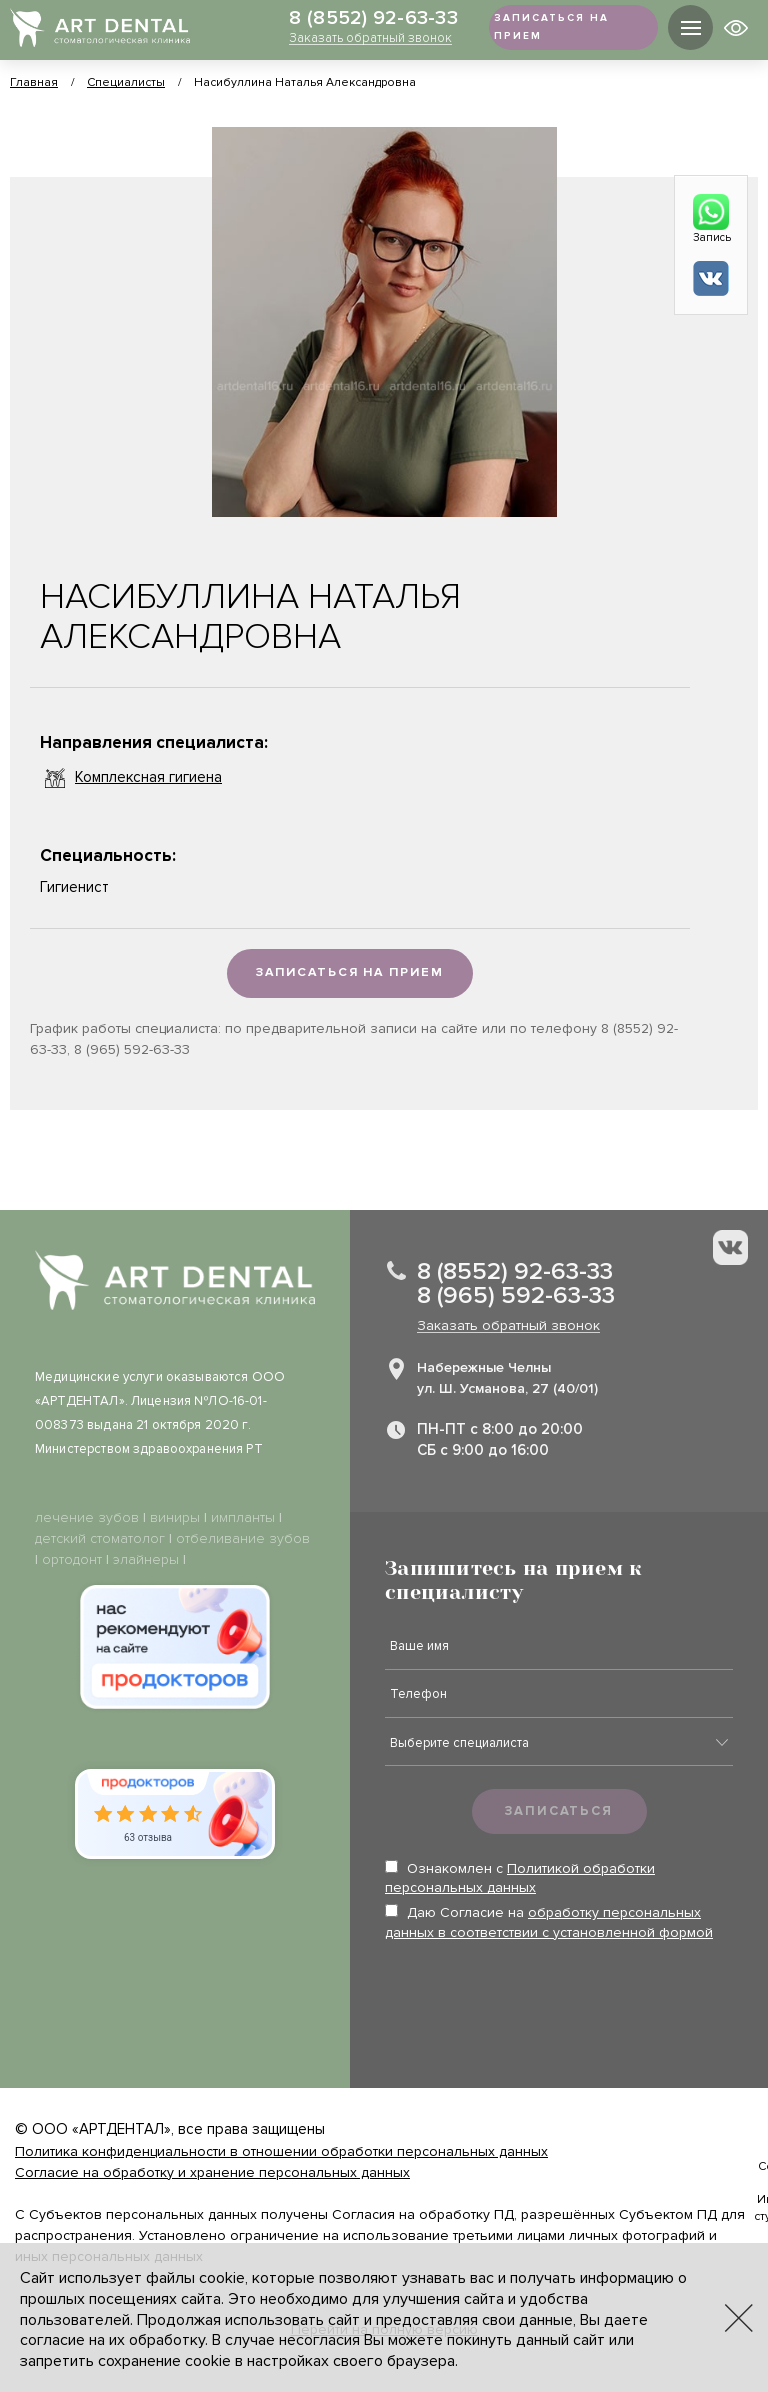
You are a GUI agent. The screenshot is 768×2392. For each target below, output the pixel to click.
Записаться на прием (349, 974)
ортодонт (72, 1560)
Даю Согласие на (549, 1923)
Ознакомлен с (520, 1879)
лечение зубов (87, 1518)
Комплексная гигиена (131, 778)
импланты (243, 1518)
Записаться (559, 1812)
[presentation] (537, 2001)
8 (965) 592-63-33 (516, 1297)
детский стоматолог (100, 1539)
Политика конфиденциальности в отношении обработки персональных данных (281, 2152)
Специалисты (126, 82)
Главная (34, 82)
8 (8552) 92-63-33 (352, 18)
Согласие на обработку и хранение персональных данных (212, 2173)
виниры (175, 1518)
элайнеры (146, 1560)
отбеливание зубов (243, 1539)
